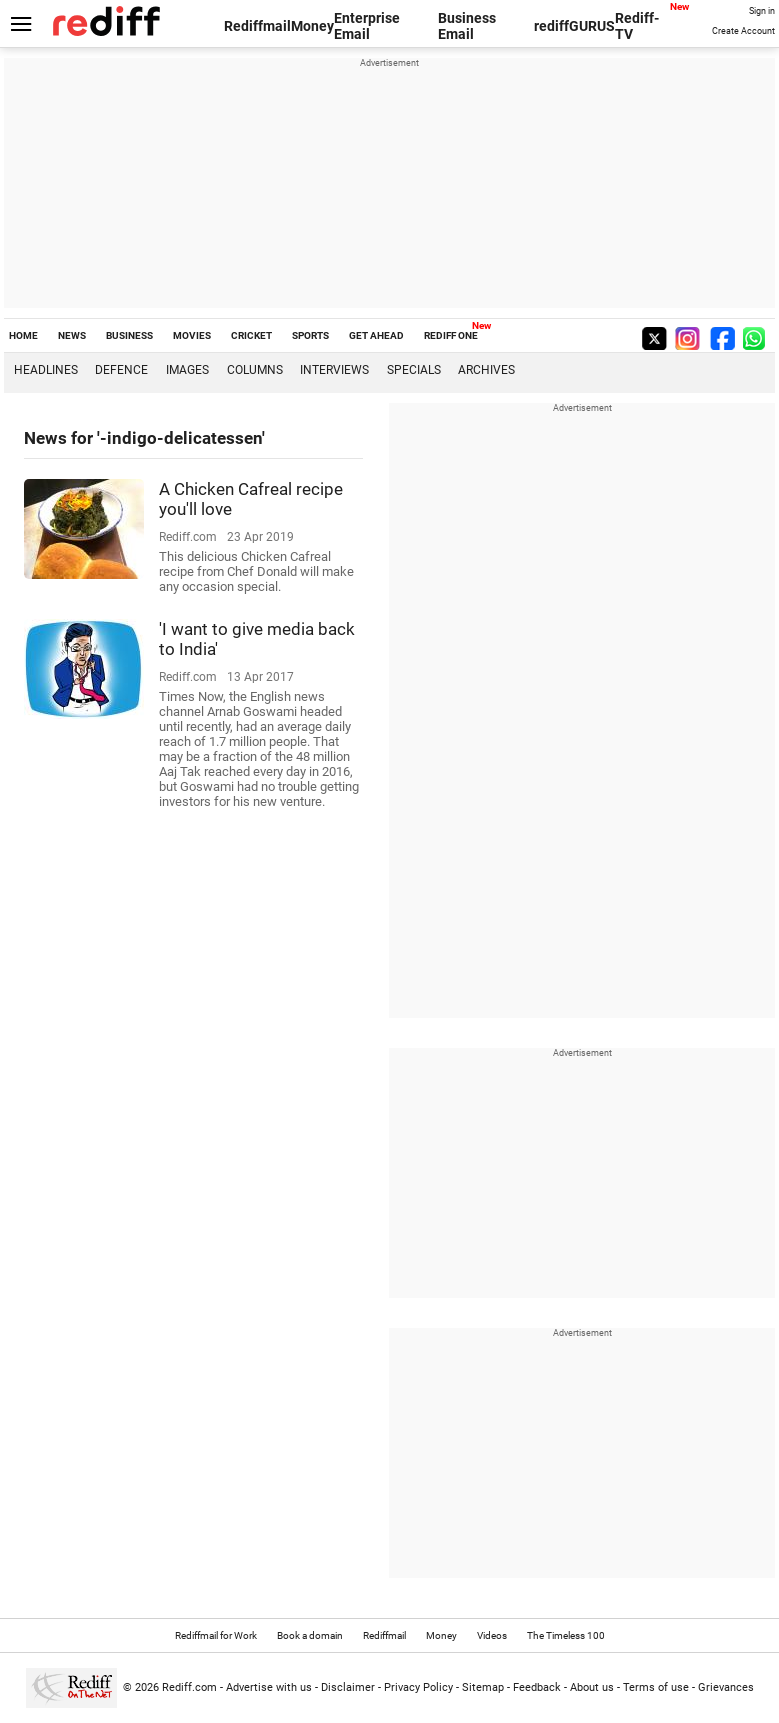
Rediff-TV (637, 26)
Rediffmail (257, 26)
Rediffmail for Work (216, 1635)
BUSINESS (129, 335)
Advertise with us (269, 1687)
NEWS (72, 335)
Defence (121, 370)
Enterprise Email (367, 26)
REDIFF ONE (451, 335)
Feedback (537, 1687)
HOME (23, 335)
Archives (486, 370)
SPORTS (310, 335)
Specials (414, 370)
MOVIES (192, 335)
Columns (255, 370)
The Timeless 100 (566, 1635)
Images (187, 370)
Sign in (762, 11)
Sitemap (483, 1687)
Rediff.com (189, 1687)
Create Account (743, 31)
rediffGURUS (574, 26)
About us (592, 1687)
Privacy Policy (418, 1687)
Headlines (46, 370)
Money (312, 26)
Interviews (334, 370)
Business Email (467, 26)
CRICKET (251, 335)
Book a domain (310, 1635)
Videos (492, 1635)
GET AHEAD (376, 335)
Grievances (726, 1687)
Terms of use (656, 1687)
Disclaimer (348, 1687)
